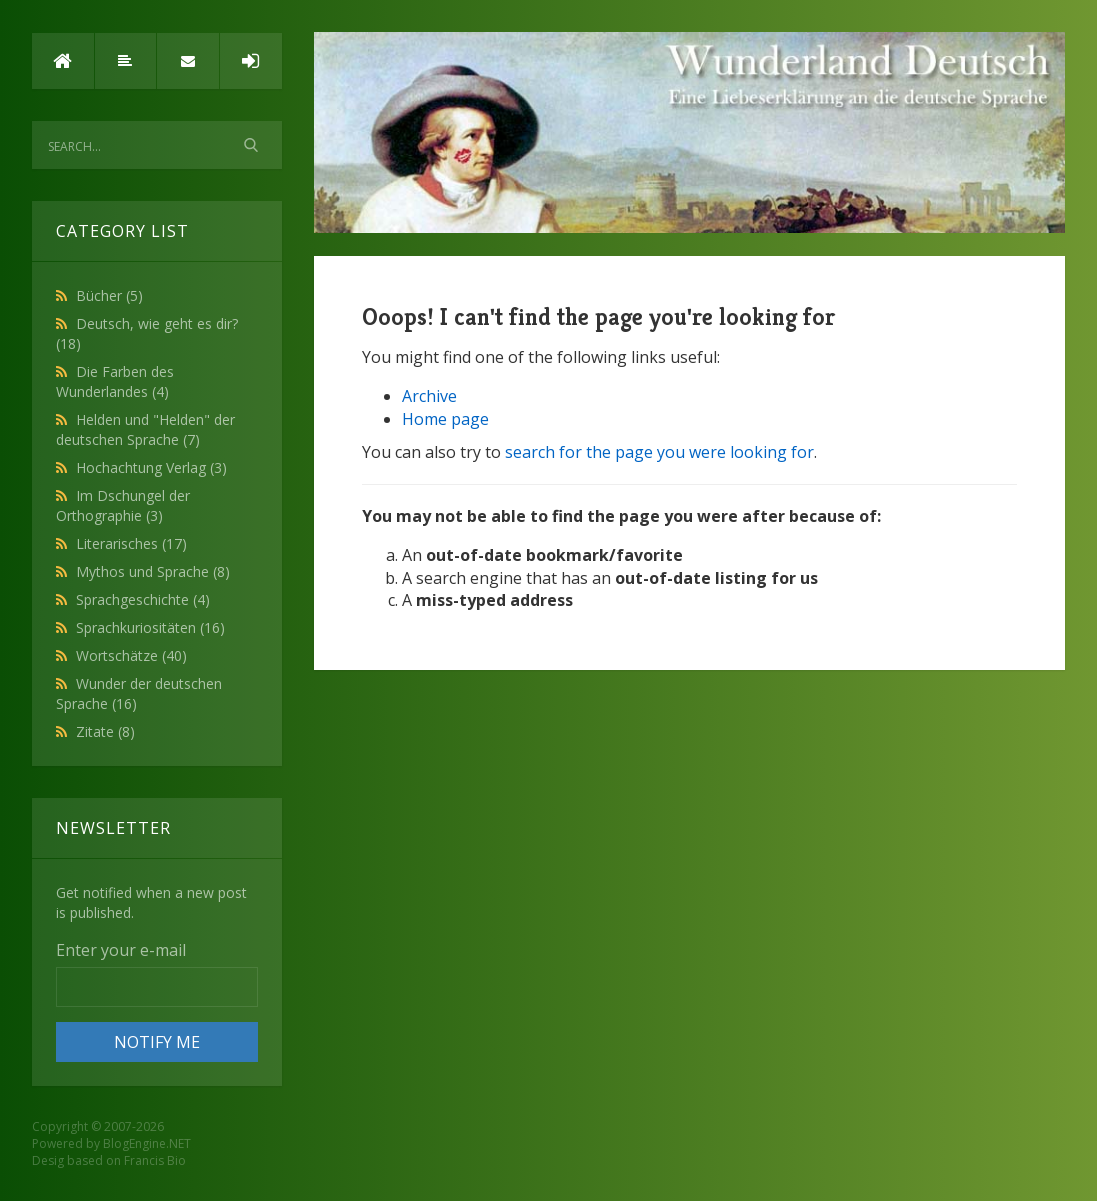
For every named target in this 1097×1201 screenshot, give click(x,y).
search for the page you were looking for (659, 452)
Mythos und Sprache (153, 571)
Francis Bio (155, 1160)
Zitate (105, 731)
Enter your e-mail (121, 950)
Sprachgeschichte (143, 599)
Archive (429, 396)
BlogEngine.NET (147, 1143)
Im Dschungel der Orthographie (123, 505)
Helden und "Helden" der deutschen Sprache (145, 429)
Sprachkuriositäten (150, 627)
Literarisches (131, 543)
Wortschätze (131, 655)
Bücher (109, 295)
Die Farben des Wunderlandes (115, 381)
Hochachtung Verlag (151, 467)
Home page (445, 419)
